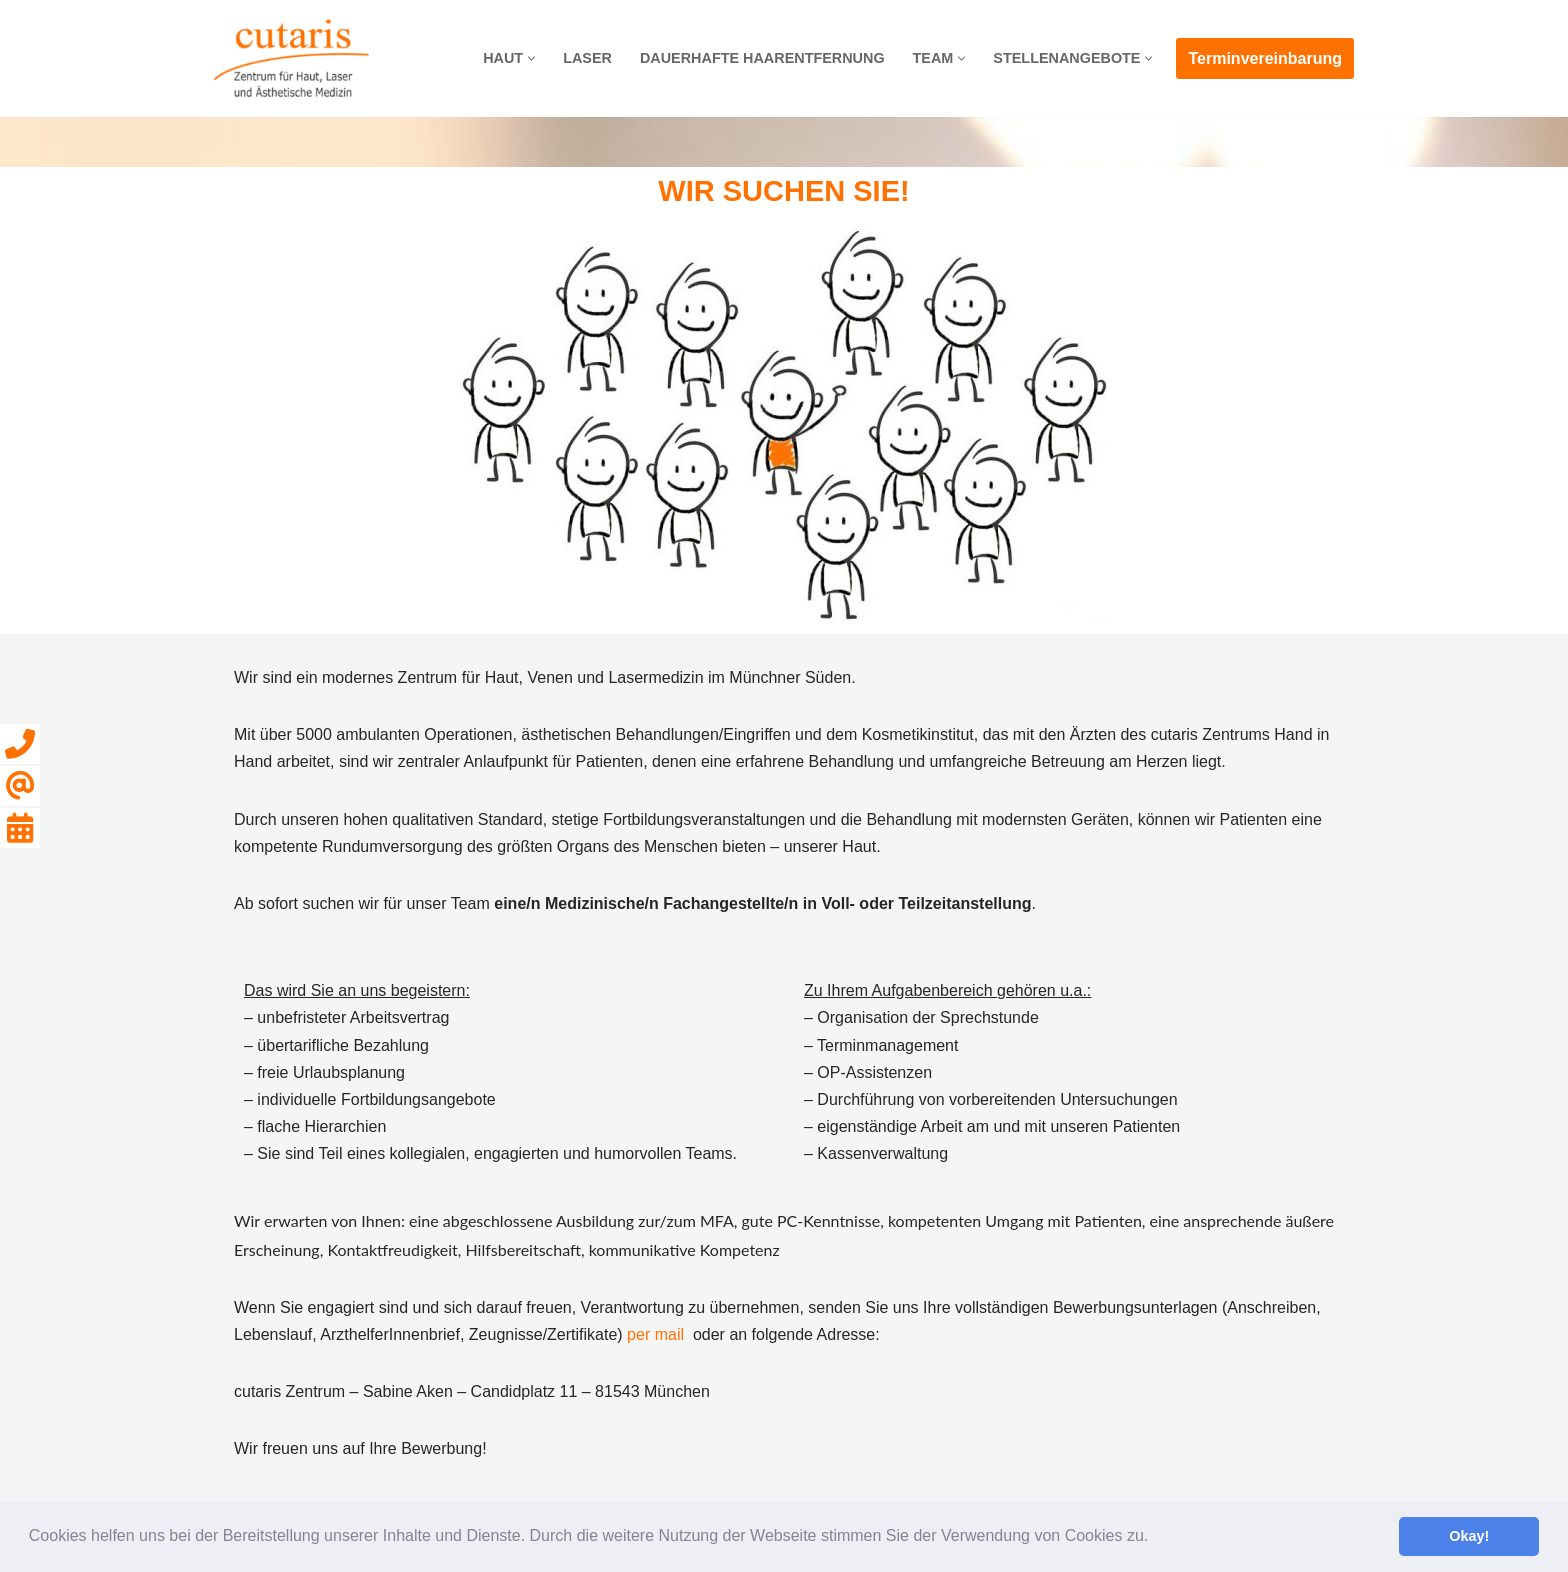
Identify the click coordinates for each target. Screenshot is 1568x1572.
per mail (655, 1334)
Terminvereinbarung (1265, 58)
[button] (1156, 1538)
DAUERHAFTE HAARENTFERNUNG (762, 58)
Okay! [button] (1469, 1536)
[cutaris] (291, 58)
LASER (587, 58)
